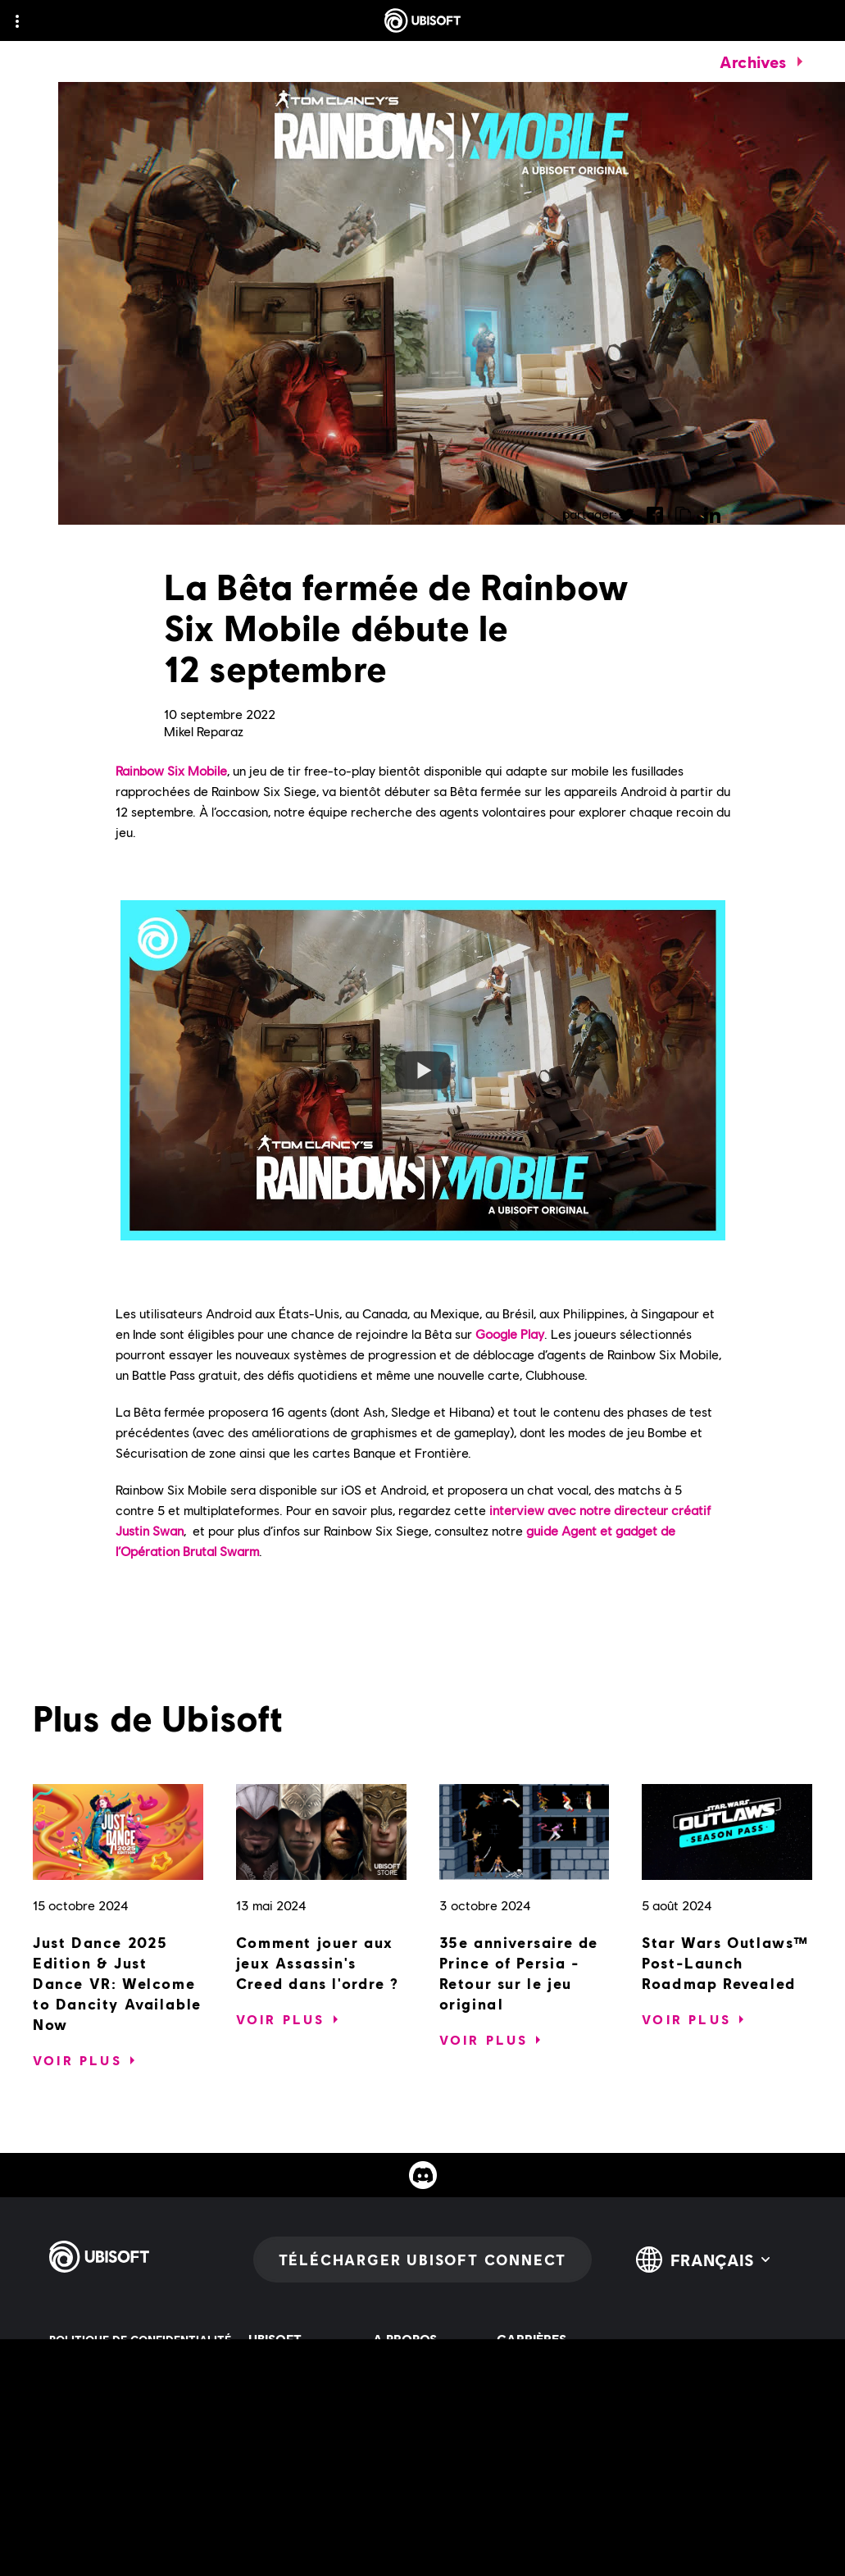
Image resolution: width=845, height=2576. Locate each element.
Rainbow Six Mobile (171, 770)
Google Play (509, 1333)
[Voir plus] (77, 2060)
